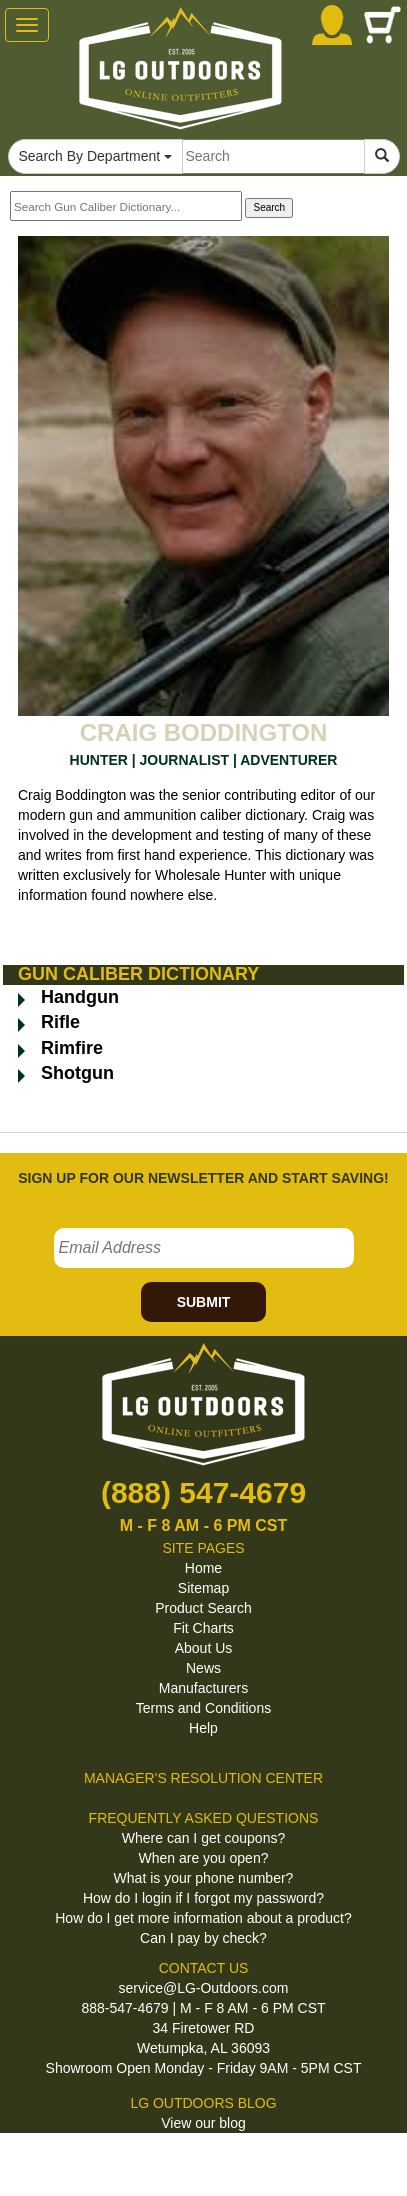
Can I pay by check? (203, 1938)
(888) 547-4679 (203, 1492)
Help (203, 1728)
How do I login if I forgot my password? (203, 1898)
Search (269, 207)
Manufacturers (203, 1688)
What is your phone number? (204, 1878)
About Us (204, 1648)
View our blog (203, 2123)
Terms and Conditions (203, 1708)
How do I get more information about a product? (203, 1918)
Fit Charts (203, 1628)
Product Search (203, 1608)
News (203, 1668)
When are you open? (204, 1858)
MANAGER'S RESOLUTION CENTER (203, 1778)
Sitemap (203, 1588)
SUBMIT (204, 1302)
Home (203, 1568)
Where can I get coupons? (203, 1838)
